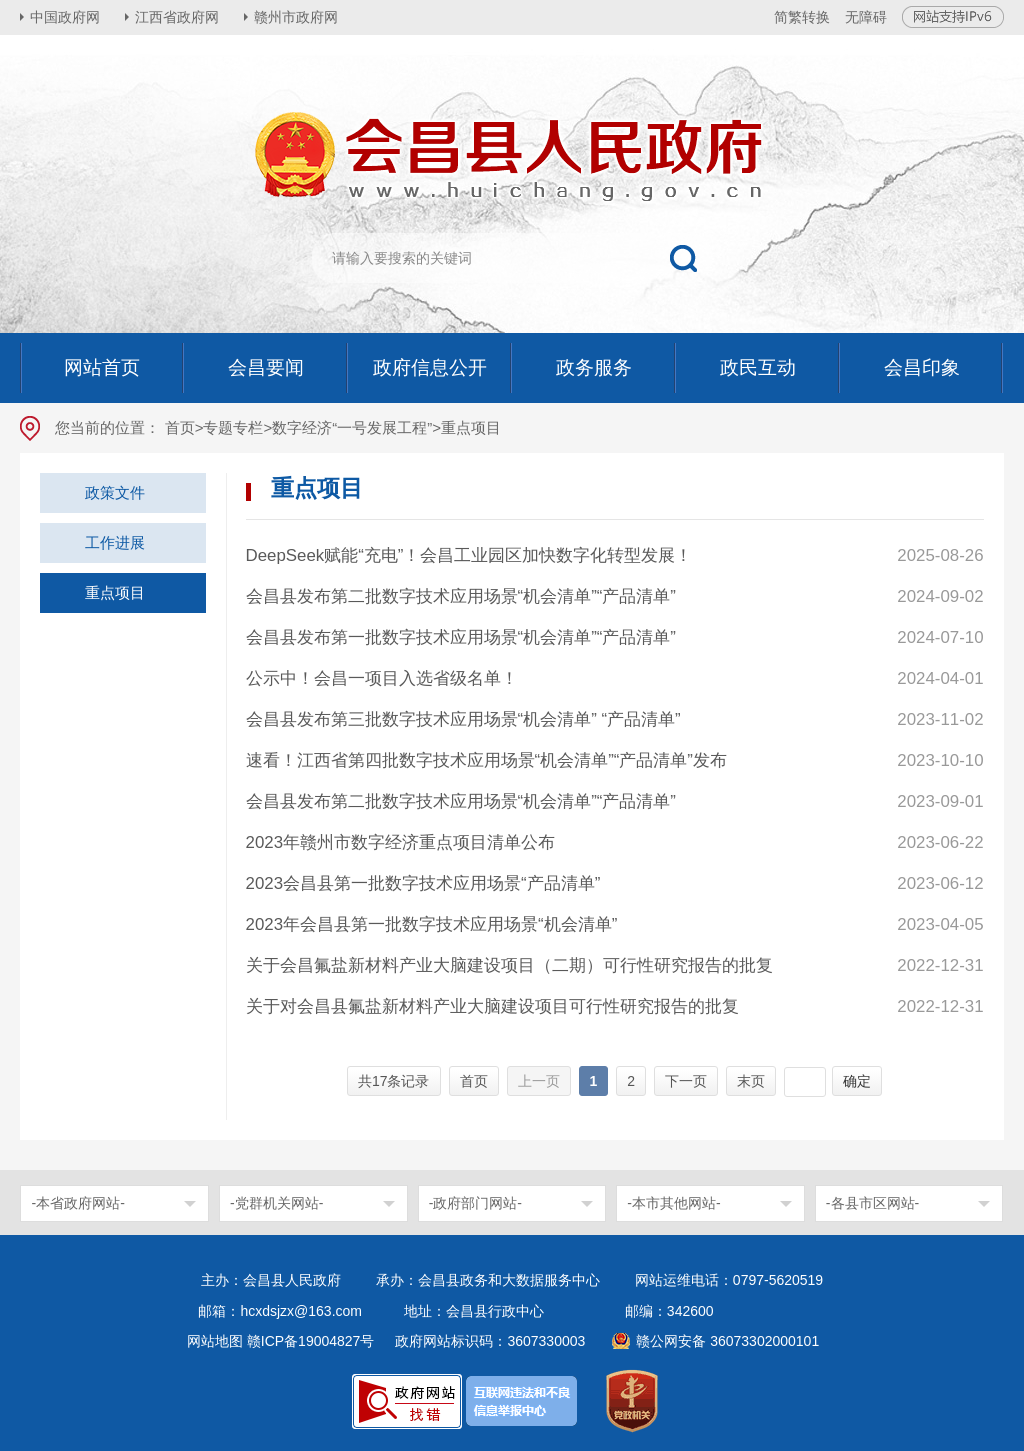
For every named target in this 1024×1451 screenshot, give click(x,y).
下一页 (686, 1081)
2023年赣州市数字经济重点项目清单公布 (401, 842)
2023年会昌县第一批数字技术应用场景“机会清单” (432, 924)
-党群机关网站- (276, 1203)
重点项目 (115, 592)
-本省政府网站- (77, 1203)
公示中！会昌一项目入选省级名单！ (382, 678)
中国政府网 (65, 17)
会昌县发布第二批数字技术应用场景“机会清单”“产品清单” (461, 596)
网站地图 (215, 1341)
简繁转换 (802, 17)
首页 (180, 427)
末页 (751, 1081)
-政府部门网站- (475, 1203)
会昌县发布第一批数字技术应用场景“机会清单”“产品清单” (461, 637)
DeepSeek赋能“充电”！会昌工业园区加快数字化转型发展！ (469, 555)
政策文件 (115, 492)
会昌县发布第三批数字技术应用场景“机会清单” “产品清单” (463, 719)
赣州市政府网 (296, 17)
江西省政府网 (177, 17)
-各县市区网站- (872, 1203)
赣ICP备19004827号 (311, 1341)
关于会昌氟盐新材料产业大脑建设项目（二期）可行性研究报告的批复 (509, 965)
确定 (857, 1081)
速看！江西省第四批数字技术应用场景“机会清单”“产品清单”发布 (486, 760)
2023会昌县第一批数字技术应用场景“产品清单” (423, 883)
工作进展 (115, 542)
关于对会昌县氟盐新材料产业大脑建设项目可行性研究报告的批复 (492, 1006)
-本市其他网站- (673, 1203)
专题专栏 (233, 427)
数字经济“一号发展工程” (352, 427)
